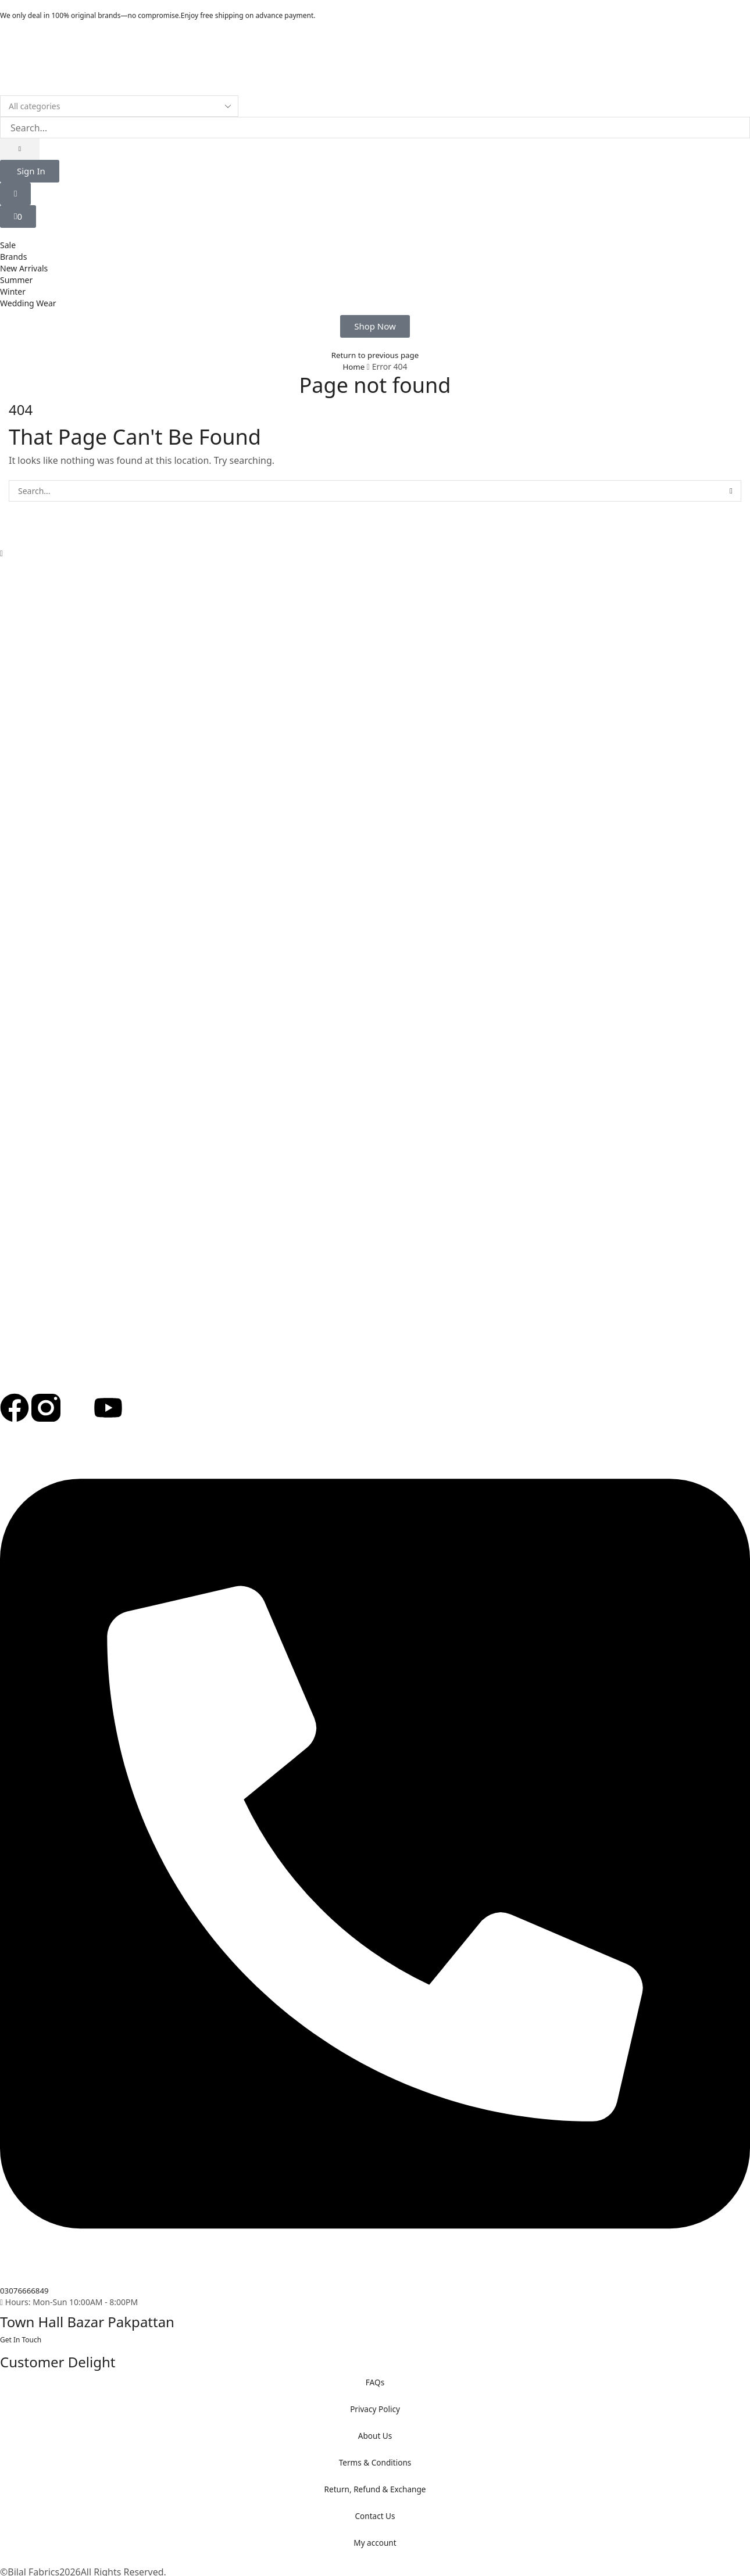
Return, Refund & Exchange (375, 2489)
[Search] (20, 149)
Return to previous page (375, 354)
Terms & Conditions (375, 2462)
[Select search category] (119, 106)
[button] (29, 171)
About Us (375, 2435)
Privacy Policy (375, 2408)
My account (375, 2542)
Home (353, 366)
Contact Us (374, 2515)
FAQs (374, 2382)
